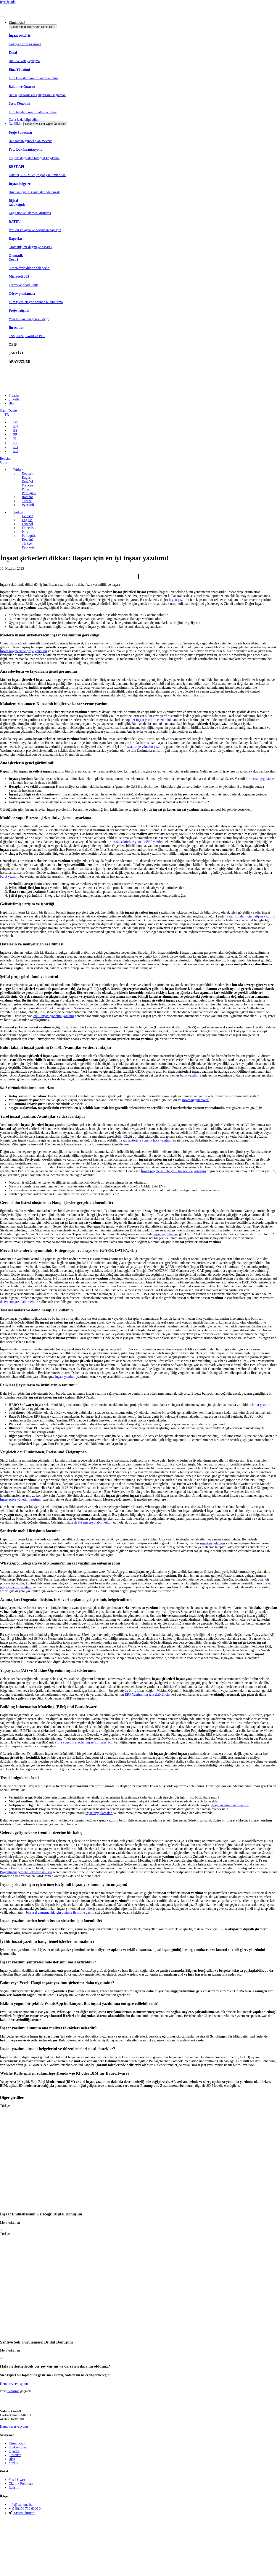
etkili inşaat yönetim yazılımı (53, 1016)
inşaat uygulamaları (195, 1100)
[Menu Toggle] (1, 16)
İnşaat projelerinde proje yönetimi (23, 651)
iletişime (13, 2391)
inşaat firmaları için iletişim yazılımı (250, 916)
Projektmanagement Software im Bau (26, 1872)
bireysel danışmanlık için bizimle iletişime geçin (59, 1912)
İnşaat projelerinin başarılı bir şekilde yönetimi (173, 1171)
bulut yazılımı (9, 876)
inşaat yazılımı (179, 600)
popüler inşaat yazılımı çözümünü (148, 720)
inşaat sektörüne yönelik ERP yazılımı (137, 842)
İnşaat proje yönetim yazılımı (144, 746)
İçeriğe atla (8, 2)
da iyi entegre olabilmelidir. (19, 1302)
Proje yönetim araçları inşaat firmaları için (84, 1742)
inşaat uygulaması (263, 779)
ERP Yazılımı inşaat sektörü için (147, 1694)
